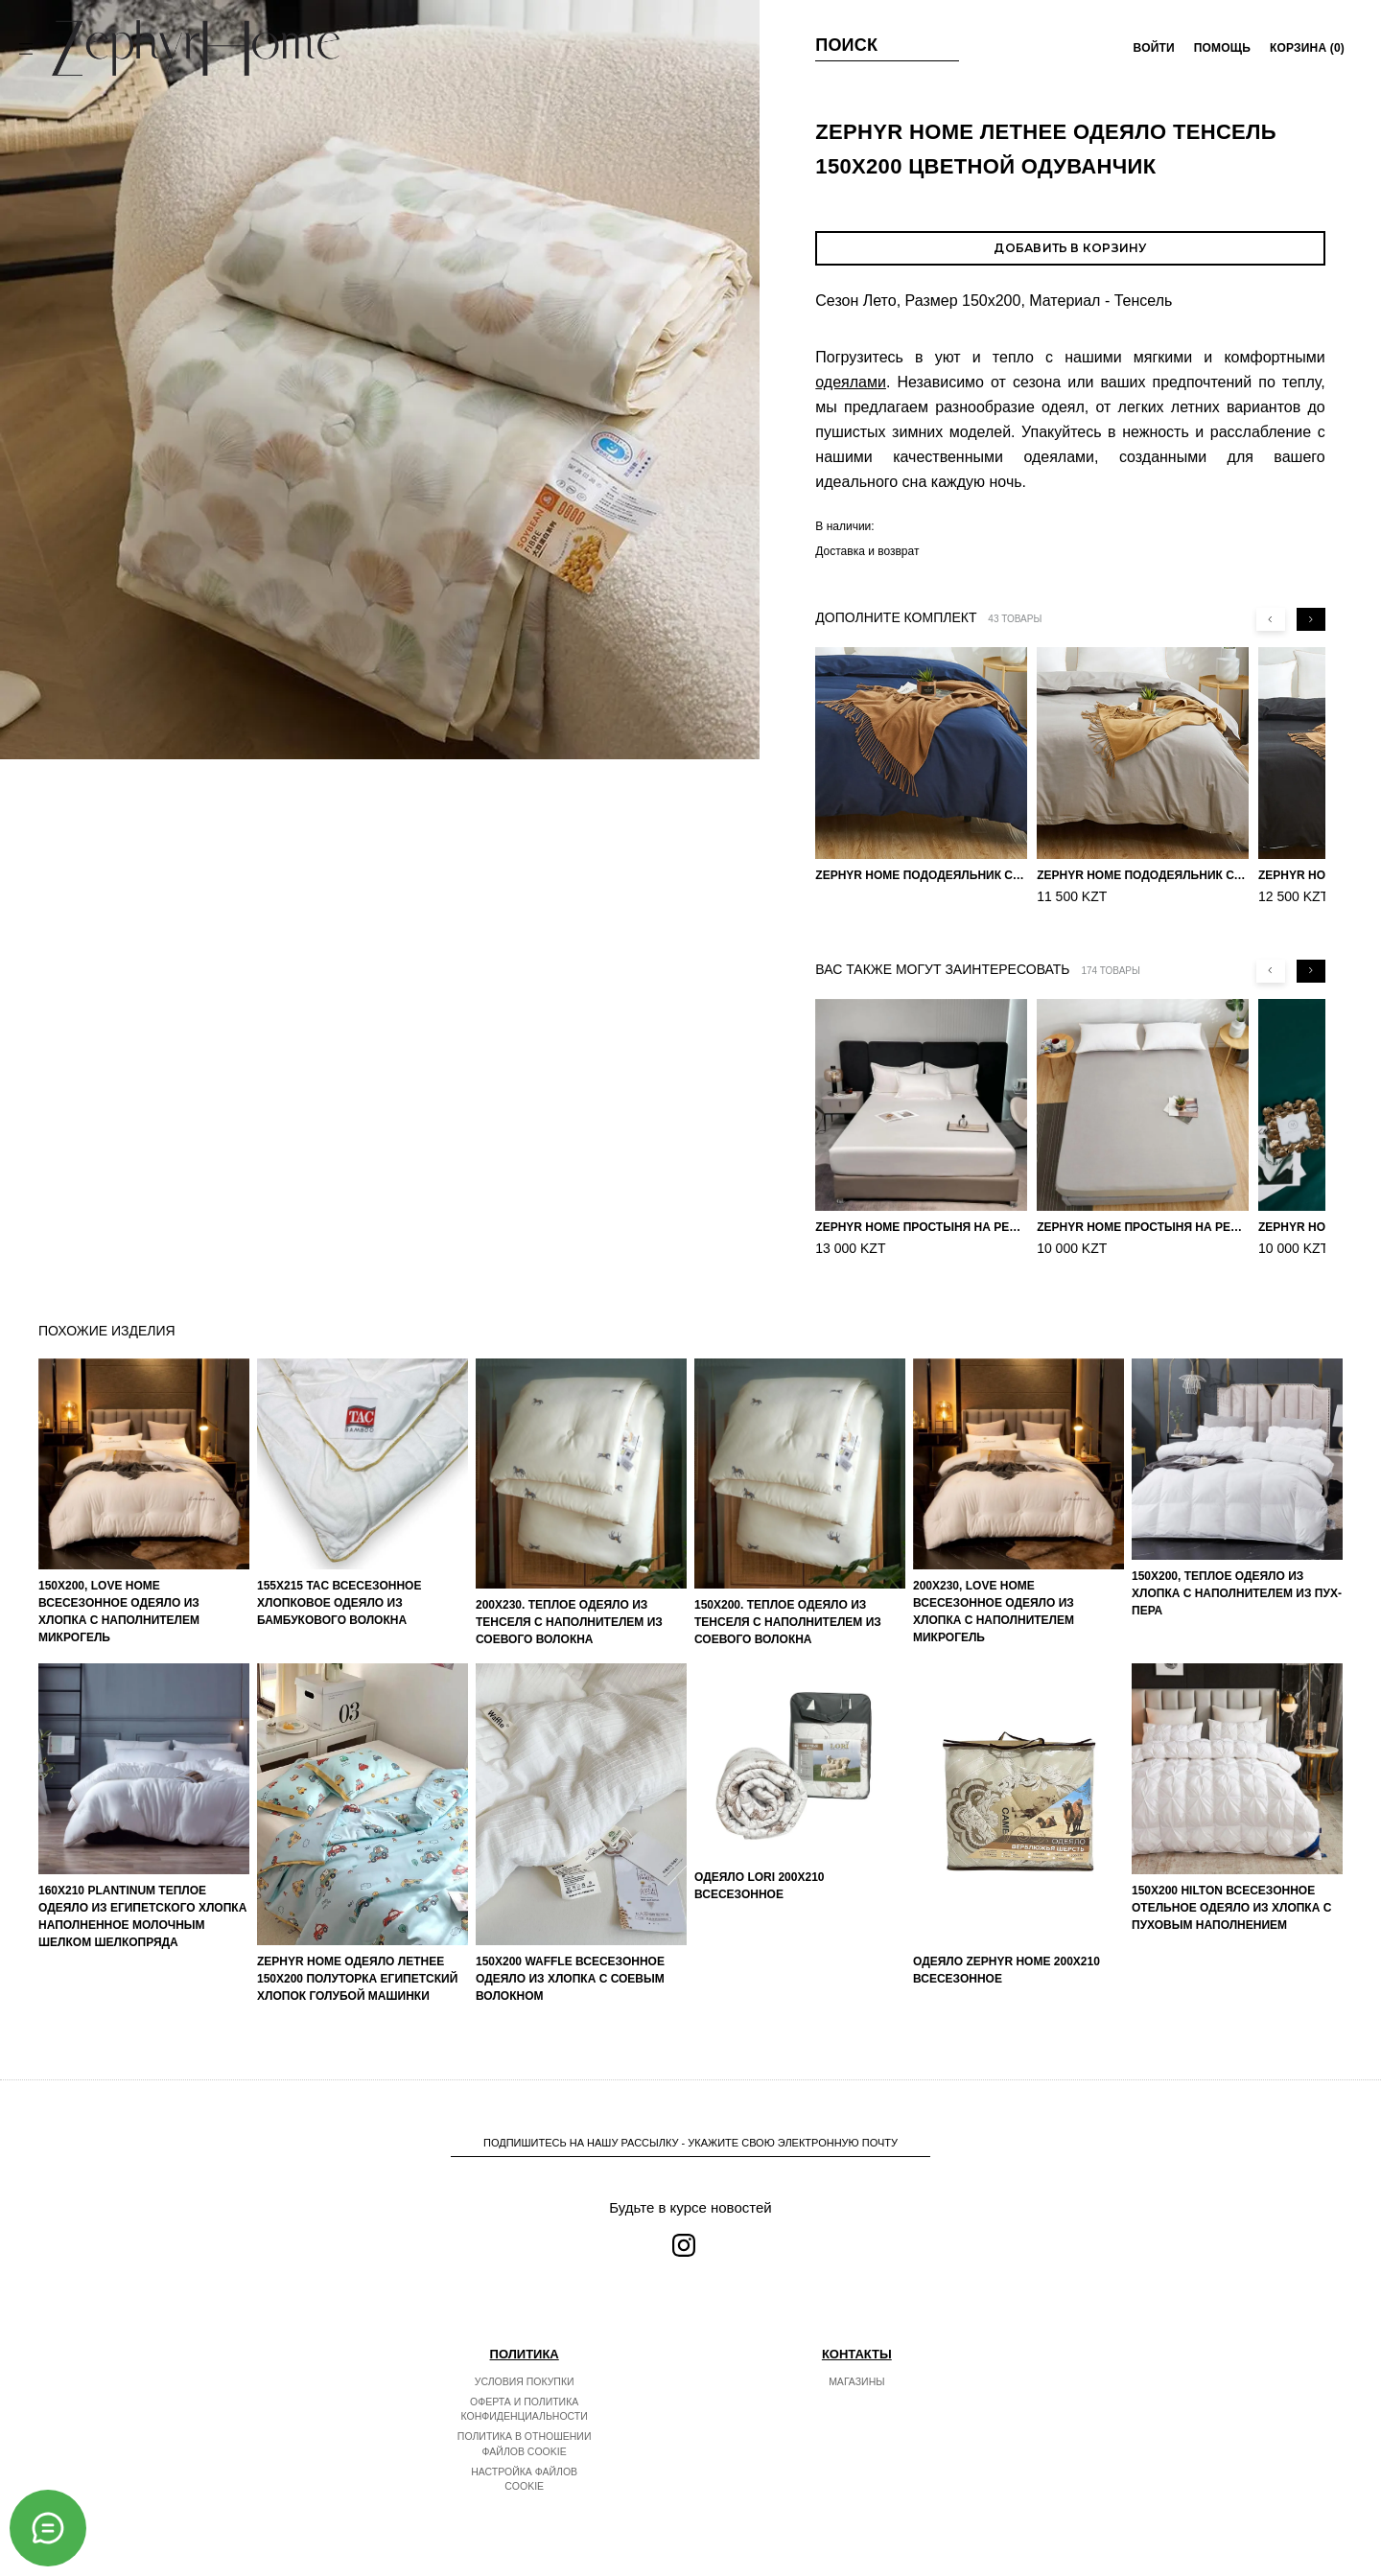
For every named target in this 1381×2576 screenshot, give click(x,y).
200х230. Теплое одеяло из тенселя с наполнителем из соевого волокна (569, 1622)
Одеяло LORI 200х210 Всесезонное (759, 1885)
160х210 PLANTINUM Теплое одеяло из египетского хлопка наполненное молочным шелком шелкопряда (142, 1916)
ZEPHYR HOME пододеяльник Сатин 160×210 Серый (1143, 875)
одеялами (850, 382)
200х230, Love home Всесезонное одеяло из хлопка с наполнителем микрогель (993, 1611)
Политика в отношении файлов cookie (524, 2443)
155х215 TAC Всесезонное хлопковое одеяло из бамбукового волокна (339, 1603)
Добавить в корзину (1070, 248)
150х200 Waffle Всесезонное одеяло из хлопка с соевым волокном (570, 1979)
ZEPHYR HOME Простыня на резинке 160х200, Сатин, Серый (1143, 1227)
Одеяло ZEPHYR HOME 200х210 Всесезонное (1006, 1970)
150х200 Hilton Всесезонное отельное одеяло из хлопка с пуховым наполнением (1231, 1908)
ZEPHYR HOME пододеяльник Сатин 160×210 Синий (921, 875)
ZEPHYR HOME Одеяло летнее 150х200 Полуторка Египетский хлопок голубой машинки (357, 1979)
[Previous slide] (1270, 619)
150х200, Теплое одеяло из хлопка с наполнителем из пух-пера (1237, 1593)
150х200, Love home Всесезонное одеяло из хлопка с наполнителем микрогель (118, 1611)
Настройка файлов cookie (524, 2479)
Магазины (856, 2381)
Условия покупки (524, 2381)
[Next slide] (1311, 619)
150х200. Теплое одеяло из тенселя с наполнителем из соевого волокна (787, 1622)
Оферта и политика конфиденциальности (524, 2409)
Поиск (846, 45)
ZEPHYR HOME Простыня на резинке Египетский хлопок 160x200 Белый (921, 1227)
